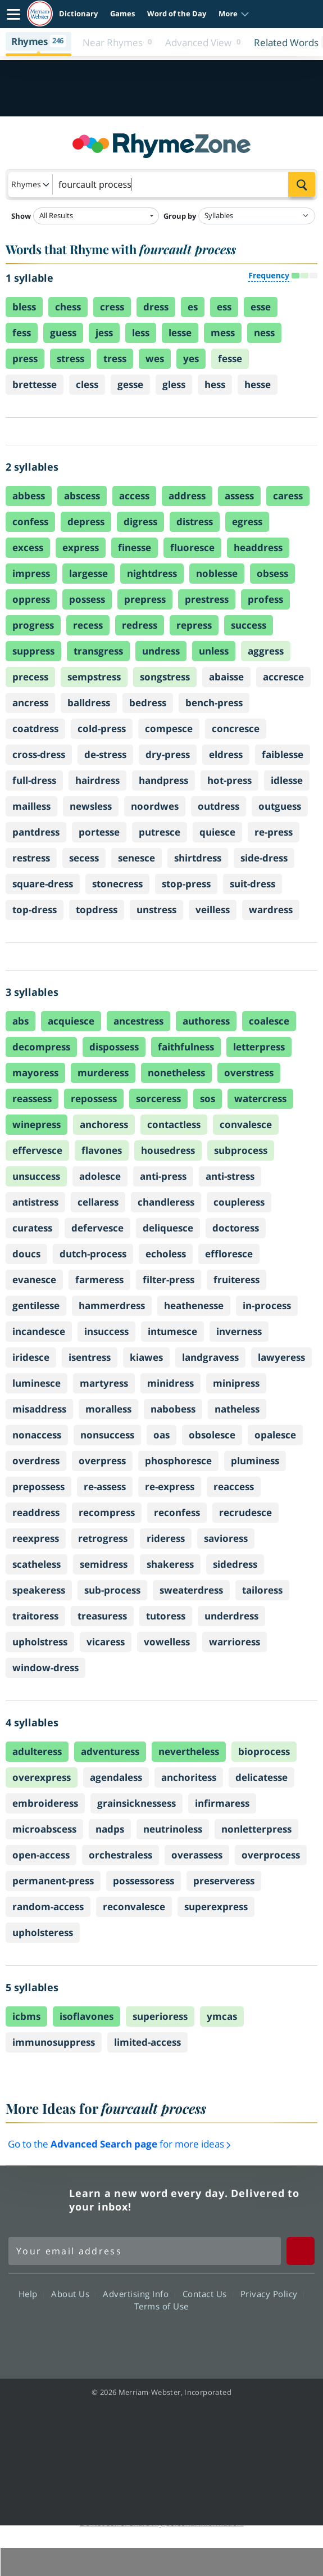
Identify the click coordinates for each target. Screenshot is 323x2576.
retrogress (103, 1538)
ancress (30, 702)
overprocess (271, 1854)
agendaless (116, 1777)
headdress (258, 547)
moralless (108, 1408)
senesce (136, 857)
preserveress (223, 1880)
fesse (230, 358)
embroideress (45, 1803)
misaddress (39, 1408)
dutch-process (93, 1253)
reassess (32, 1098)
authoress (206, 1020)
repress (194, 625)
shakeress (170, 1564)
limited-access (147, 2042)
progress (33, 625)
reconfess (177, 1512)
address (187, 495)
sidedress (235, 1564)
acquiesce (71, 1020)
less (140, 332)
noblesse (217, 573)
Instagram (222, 2338)
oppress (31, 599)
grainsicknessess (136, 1803)
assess (239, 495)
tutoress (165, 1615)
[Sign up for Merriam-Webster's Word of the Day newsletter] (144, 2251)
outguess (279, 806)
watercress (260, 1098)
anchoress (104, 1124)
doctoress (235, 1227)
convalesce (246, 1124)
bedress (147, 702)
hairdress (97, 780)
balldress (88, 702)
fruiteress (236, 1279)
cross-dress (38, 754)
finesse (134, 547)
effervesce (37, 1150)
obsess (272, 573)
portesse (99, 831)
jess (104, 332)
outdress (218, 806)
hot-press (229, 780)
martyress (104, 1383)
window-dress (45, 1667)
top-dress (34, 909)
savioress (226, 1538)
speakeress (38, 1590)
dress (156, 306)
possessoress (143, 1880)
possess (87, 599)
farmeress (99, 1279)
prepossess (38, 1486)
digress (140, 521)
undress (161, 650)
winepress (36, 1124)
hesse (257, 384)
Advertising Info (139, 2293)
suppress (33, 650)
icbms (26, 2016)
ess (224, 306)
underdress (231, 1615)
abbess (28, 495)
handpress (163, 780)
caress (288, 495)
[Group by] (257, 215)
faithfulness (186, 1046)
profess (265, 599)
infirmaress (222, 1803)
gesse (130, 384)
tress (114, 358)
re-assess (105, 1486)
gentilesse (36, 1305)
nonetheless (176, 1072)
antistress (35, 1201)
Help (31, 2293)
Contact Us (208, 2293)
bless (24, 306)
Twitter (141, 2338)
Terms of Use (161, 2306)
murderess (103, 1072)
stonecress (117, 883)
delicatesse (261, 1777)
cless (87, 384)
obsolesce (212, 1434)
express (80, 547)
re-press (273, 831)
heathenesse (194, 1305)
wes (154, 358)
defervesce (97, 1227)
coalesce (269, 1020)
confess (30, 521)
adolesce (100, 1176)
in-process (267, 1305)
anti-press (163, 1176)
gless (173, 384)
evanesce (34, 1279)
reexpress (35, 1538)
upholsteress (42, 1932)
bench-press (214, 702)
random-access (48, 1906)
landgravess (210, 1357)
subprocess (240, 1150)
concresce (236, 728)
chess (68, 306)
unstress (156, 909)
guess (63, 332)
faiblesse (282, 754)
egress (247, 521)
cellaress (98, 1201)
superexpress (216, 1906)
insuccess (106, 1331)
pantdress (36, 831)
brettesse (34, 384)
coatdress (35, 728)
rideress (166, 1538)
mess (223, 332)
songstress (165, 676)
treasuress (102, 1615)
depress (85, 521)
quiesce (217, 831)
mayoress (35, 1072)
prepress (145, 599)
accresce (283, 676)
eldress (226, 754)
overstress (249, 1072)
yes (191, 358)
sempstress (94, 676)
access (134, 495)
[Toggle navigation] (13, 14)
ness (264, 332)
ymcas (222, 2016)
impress (31, 573)
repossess (94, 1098)
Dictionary (78, 13)
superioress (160, 2016)
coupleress (239, 1201)
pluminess (255, 1460)
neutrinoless (172, 1828)
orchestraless (120, 1854)
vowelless (167, 1641)
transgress (98, 650)
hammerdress (112, 1305)
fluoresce (192, 547)
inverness (239, 1331)
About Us (73, 2293)
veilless (212, 909)
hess (214, 384)
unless (214, 650)
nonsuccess (107, 1434)
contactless (174, 1124)
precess (30, 676)
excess (27, 547)
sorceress (158, 1098)
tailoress (262, 1590)
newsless (91, 806)
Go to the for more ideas (119, 2143)
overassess (196, 1854)
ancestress (138, 1020)
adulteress (37, 1751)
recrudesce (245, 1512)
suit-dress (252, 883)
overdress (36, 1460)
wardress (271, 909)
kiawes (146, 1357)
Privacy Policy (272, 2293)
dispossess (114, 1046)
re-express (169, 1486)
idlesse (287, 780)
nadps (109, 1828)
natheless (237, 1408)
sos (207, 1098)
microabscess (44, 1828)
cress (112, 306)
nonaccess (36, 1434)
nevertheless (188, 1751)
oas (161, 1434)
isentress (90, 1357)
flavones (101, 1150)
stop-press (186, 883)
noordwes (155, 806)
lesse (180, 332)
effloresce (229, 1253)
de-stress (105, 754)
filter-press (168, 1279)
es (193, 306)
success (248, 625)
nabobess (173, 1408)
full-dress (34, 780)
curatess (32, 1227)
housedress (168, 1150)
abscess (82, 495)
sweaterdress (191, 1590)
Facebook (100, 2338)
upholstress (39, 1641)
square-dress (42, 883)
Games (122, 13)
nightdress (152, 573)
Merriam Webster (37, 2200)
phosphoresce (178, 1460)
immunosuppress (53, 2042)
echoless (165, 1253)
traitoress (35, 1615)
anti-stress (230, 1176)
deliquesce (168, 1227)
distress (194, 521)
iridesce (30, 1357)
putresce (159, 831)
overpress (102, 1460)
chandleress (166, 1201)
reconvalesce (134, 1906)
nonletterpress (256, 1828)
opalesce (275, 1434)
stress (70, 358)
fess (21, 332)
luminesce (36, 1383)
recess (88, 625)
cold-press (102, 728)
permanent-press (53, 1880)
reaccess (233, 1486)
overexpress (41, 1777)
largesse (88, 573)
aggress (266, 650)
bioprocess (264, 1751)
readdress (36, 1512)
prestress (207, 599)
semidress (104, 1564)
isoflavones (86, 2016)
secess (84, 857)
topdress (96, 909)
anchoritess (188, 1777)
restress (31, 857)
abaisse (226, 676)
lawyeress (281, 1357)
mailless (31, 806)
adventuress (110, 1751)
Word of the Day (176, 13)
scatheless (36, 1564)
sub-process (112, 1590)
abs (20, 1020)
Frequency (268, 275)
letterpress (259, 1046)
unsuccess (36, 1176)
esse (261, 306)
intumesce (172, 1331)
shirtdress (197, 857)
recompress (107, 1512)
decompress (41, 1046)
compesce (169, 728)
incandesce (38, 1331)
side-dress (264, 857)
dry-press (167, 754)
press (25, 358)
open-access (41, 1854)
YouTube (181, 2338)
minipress (236, 1383)
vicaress (106, 1641)
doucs (26, 1253)
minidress (170, 1383)
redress (139, 625)
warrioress (234, 1641)
